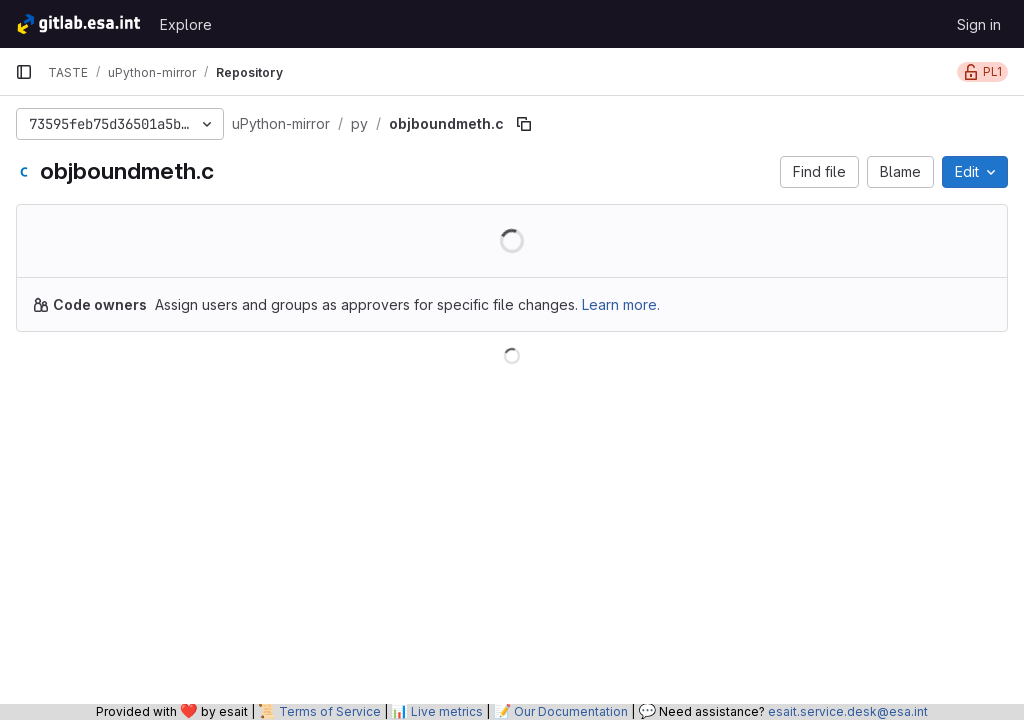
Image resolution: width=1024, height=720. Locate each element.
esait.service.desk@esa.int (848, 711)
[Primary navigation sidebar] (24, 72)
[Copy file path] (524, 124)
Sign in (979, 24)
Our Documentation (571, 711)
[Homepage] (77, 24)
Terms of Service (330, 711)
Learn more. (621, 304)
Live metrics (447, 711)
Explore (186, 24)
